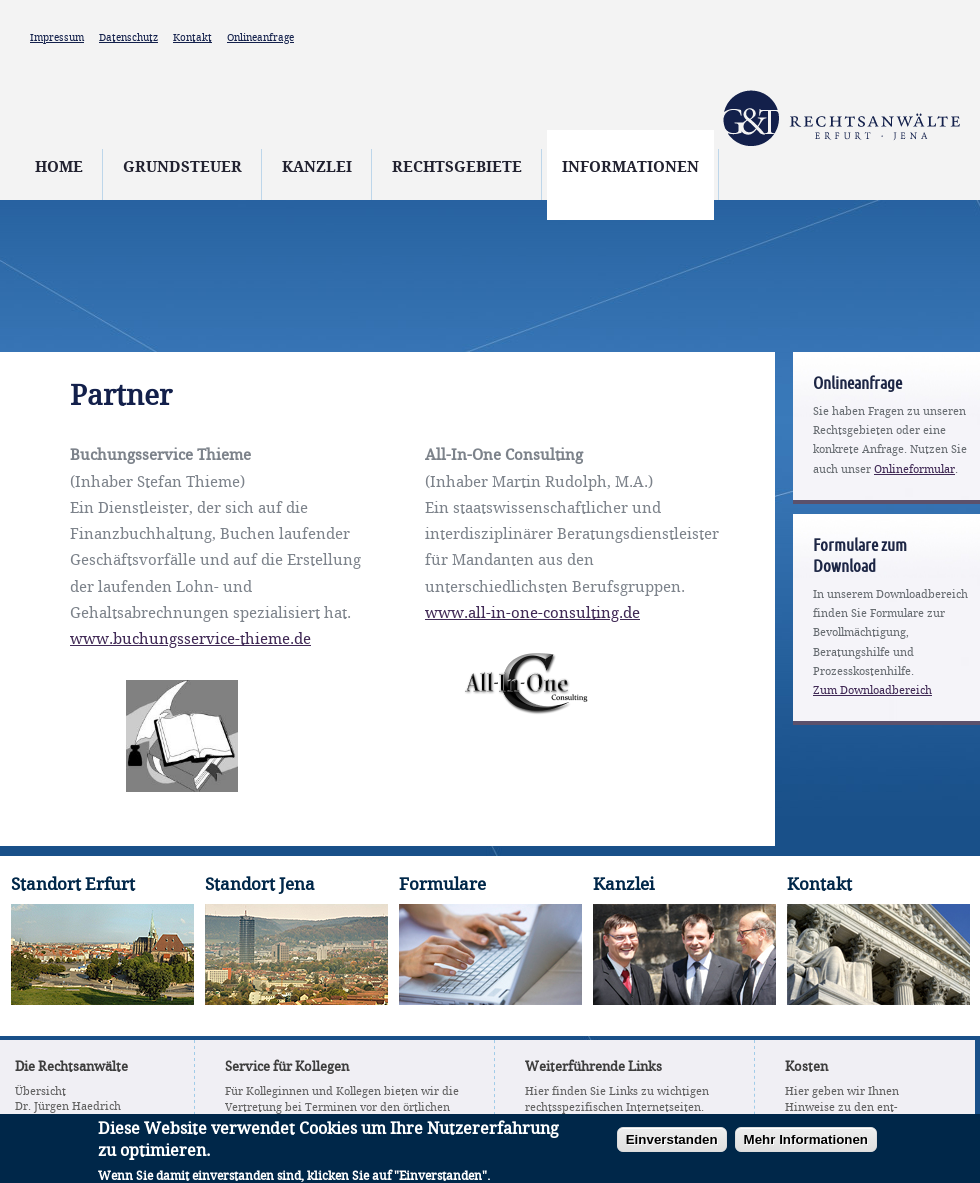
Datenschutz (128, 38)
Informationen (630, 168)
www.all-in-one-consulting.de (532, 614)
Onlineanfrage (260, 38)
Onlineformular (914, 470)
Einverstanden (672, 1144)
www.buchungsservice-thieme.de (190, 640)
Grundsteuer (182, 168)
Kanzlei (317, 168)
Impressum (57, 38)
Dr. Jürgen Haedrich (68, 1107)
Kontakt (192, 38)
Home (59, 168)
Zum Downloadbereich (872, 691)
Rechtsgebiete (457, 168)
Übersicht (40, 1092)
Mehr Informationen (806, 1144)
